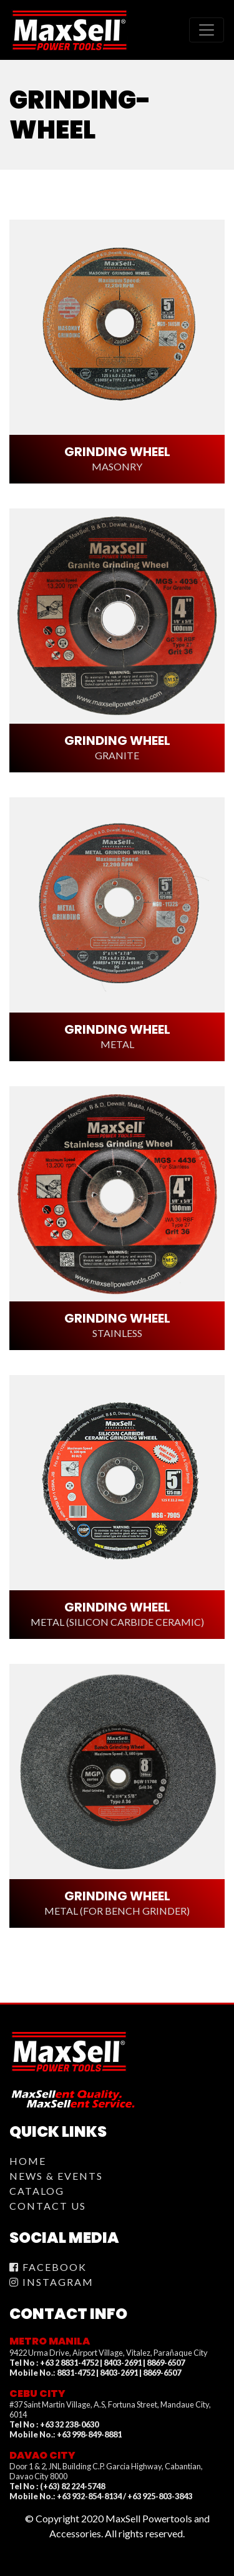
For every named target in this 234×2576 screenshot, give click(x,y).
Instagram (51, 2282)
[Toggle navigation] (206, 29)
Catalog (36, 2191)
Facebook (48, 2267)
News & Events (56, 2176)
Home (27, 2161)
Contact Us (47, 2206)
